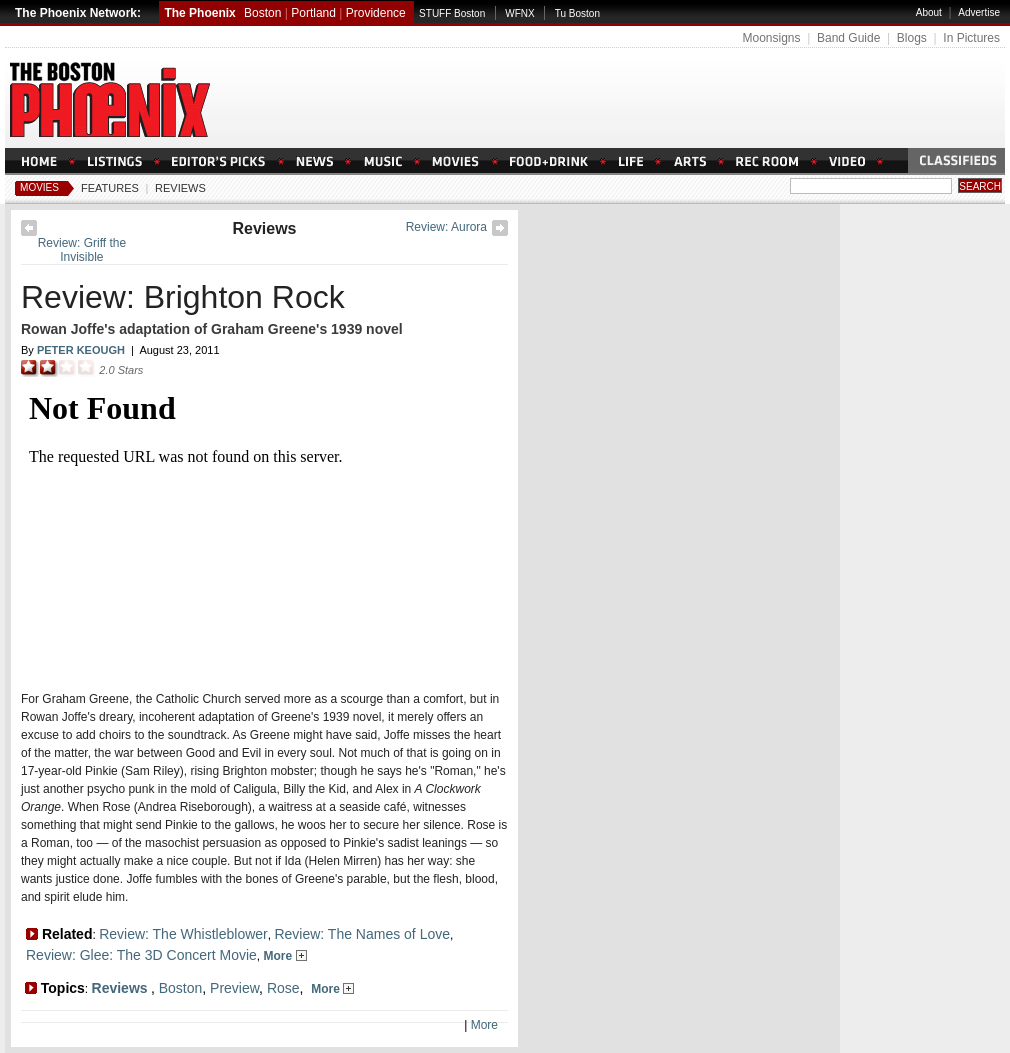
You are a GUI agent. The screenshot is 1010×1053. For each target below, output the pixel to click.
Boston (262, 13)
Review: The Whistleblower (183, 934)
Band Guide (848, 38)
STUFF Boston (452, 13)
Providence (376, 13)
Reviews (180, 188)
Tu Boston (577, 13)
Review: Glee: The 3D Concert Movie (141, 955)
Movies (39, 187)
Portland (313, 13)
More (285, 956)
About (929, 12)
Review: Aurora (446, 227)
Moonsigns (771, 38)
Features (110, 188)
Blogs (912, 38)
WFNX (519, 13)
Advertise (979, 12)
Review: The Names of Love (362, 934)
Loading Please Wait (258, 527)
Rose (283, 988)
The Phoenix (199, 13)
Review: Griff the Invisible (82, 250)
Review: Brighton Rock (183, 297)
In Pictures (971, 38)
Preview (234, 988)
